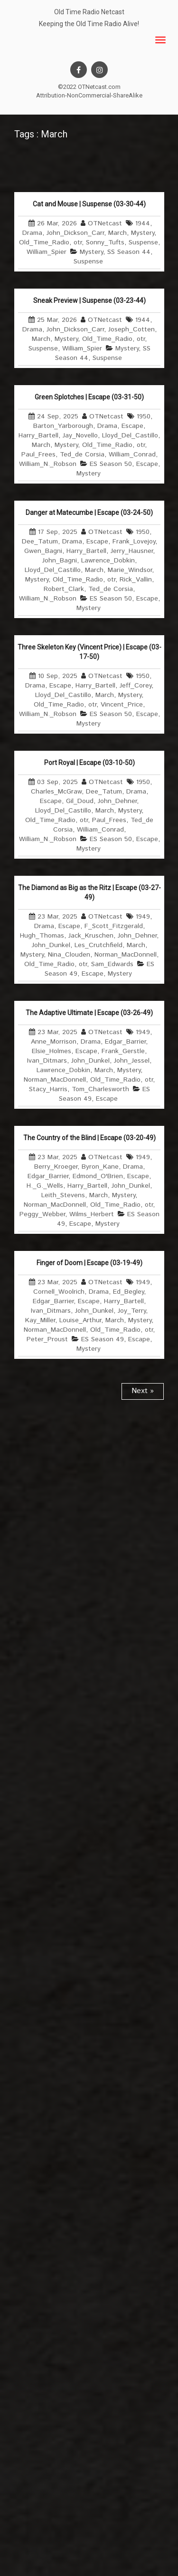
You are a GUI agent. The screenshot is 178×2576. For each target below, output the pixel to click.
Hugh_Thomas (42, 935)
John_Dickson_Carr (75, 233)
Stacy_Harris (48, 1089)
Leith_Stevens (63, 1195)
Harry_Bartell (38, 435)
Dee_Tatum (40, 541)
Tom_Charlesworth (100, 1089)
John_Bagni (59, 560)
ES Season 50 (111, 464)
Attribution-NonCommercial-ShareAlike (89, 95)
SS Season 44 (128, 252)
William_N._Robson (47, 464)
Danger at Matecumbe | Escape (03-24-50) (89, 512)
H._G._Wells (45, 1186)
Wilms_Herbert (91, 1214)
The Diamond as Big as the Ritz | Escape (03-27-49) (89, 892)
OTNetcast (105, 223)
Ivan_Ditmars (47, 1060)
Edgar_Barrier (125, 1041)
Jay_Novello (80, 435)
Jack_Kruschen (90, 935)
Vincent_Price (122, 704)
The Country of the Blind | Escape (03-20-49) (89, 1138)
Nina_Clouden (69, 954)
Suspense (143, 242)
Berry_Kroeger (55, 1167)
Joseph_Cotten (131, 329)
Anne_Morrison (53, 1041)
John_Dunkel (51, 945)
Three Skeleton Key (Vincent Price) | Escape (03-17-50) (89, 651)
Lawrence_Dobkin (108, 560)
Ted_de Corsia (82, 454)
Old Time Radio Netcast (89, 12)
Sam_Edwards (112, 964)
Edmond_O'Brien (98, 1176)
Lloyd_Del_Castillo (130, 435)
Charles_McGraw (56, 791)
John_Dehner (117, 801)
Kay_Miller (40, 1320)
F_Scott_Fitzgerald (113, 926)
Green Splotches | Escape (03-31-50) (89, 397)
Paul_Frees (38, 454)
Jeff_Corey (135, 685)
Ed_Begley (128, 1292)
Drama (32, 233)
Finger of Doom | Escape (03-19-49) (89, 1263)
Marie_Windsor (130, 570)
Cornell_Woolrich (58, 1292)
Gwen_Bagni (43, 551)
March (117, 233)
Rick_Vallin (136, 579)
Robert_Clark (64, 589)
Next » (142, 1390)
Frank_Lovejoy (133, 541)
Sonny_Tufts (105, 242)
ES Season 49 (102, 1339)
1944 (142, 223)
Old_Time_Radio (44, 242)
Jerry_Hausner (132, 551)
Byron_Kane (100, 1167)
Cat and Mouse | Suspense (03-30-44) (89, 204)
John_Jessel (132, 1060)
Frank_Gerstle (123, 1051)
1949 (143, 916)
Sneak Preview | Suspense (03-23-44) (89, 300)
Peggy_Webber (42, 1214)
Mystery (142, 233)
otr (78, 242)
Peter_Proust (47, 1339)
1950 (143, 416)
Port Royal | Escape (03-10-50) (89, 762)
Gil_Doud (80, 801)
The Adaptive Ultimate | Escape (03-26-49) (89, 1013)
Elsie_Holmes (51, 1051)
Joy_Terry (132, 1311)
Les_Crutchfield (98, 945)
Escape (132, 426)
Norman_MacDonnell (125, 954)
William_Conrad (132, 454)
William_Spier (46, 252)
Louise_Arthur (80, 1320)
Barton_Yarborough (63, 426)
